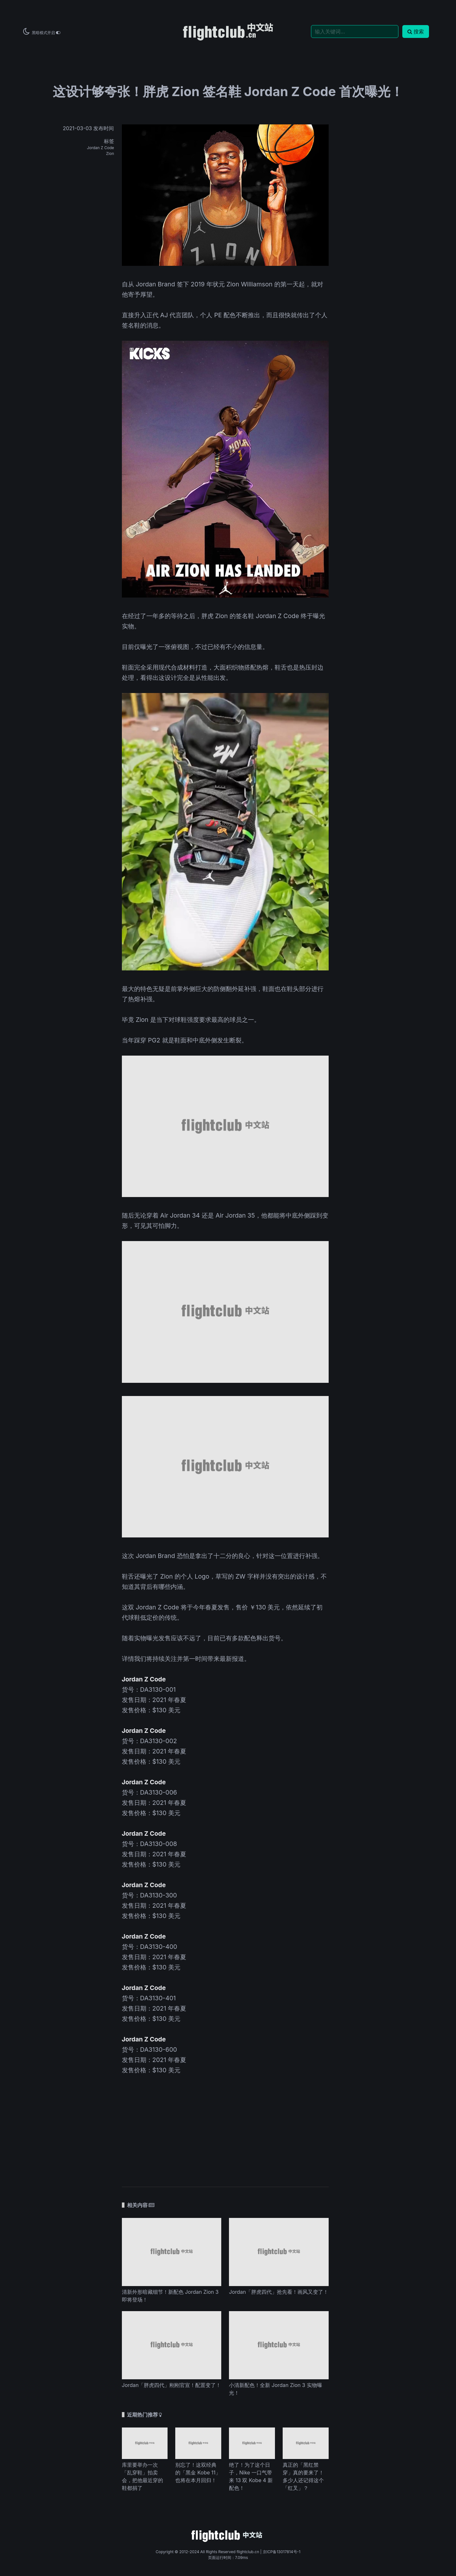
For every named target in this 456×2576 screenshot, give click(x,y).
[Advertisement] (225, 2126)
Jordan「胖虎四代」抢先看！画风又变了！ (278, 2292)
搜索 (415, 31)
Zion (110, 153)
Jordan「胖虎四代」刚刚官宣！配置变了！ (171, 2385)
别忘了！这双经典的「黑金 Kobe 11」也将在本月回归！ (198, 2472)
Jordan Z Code (100, 147)
